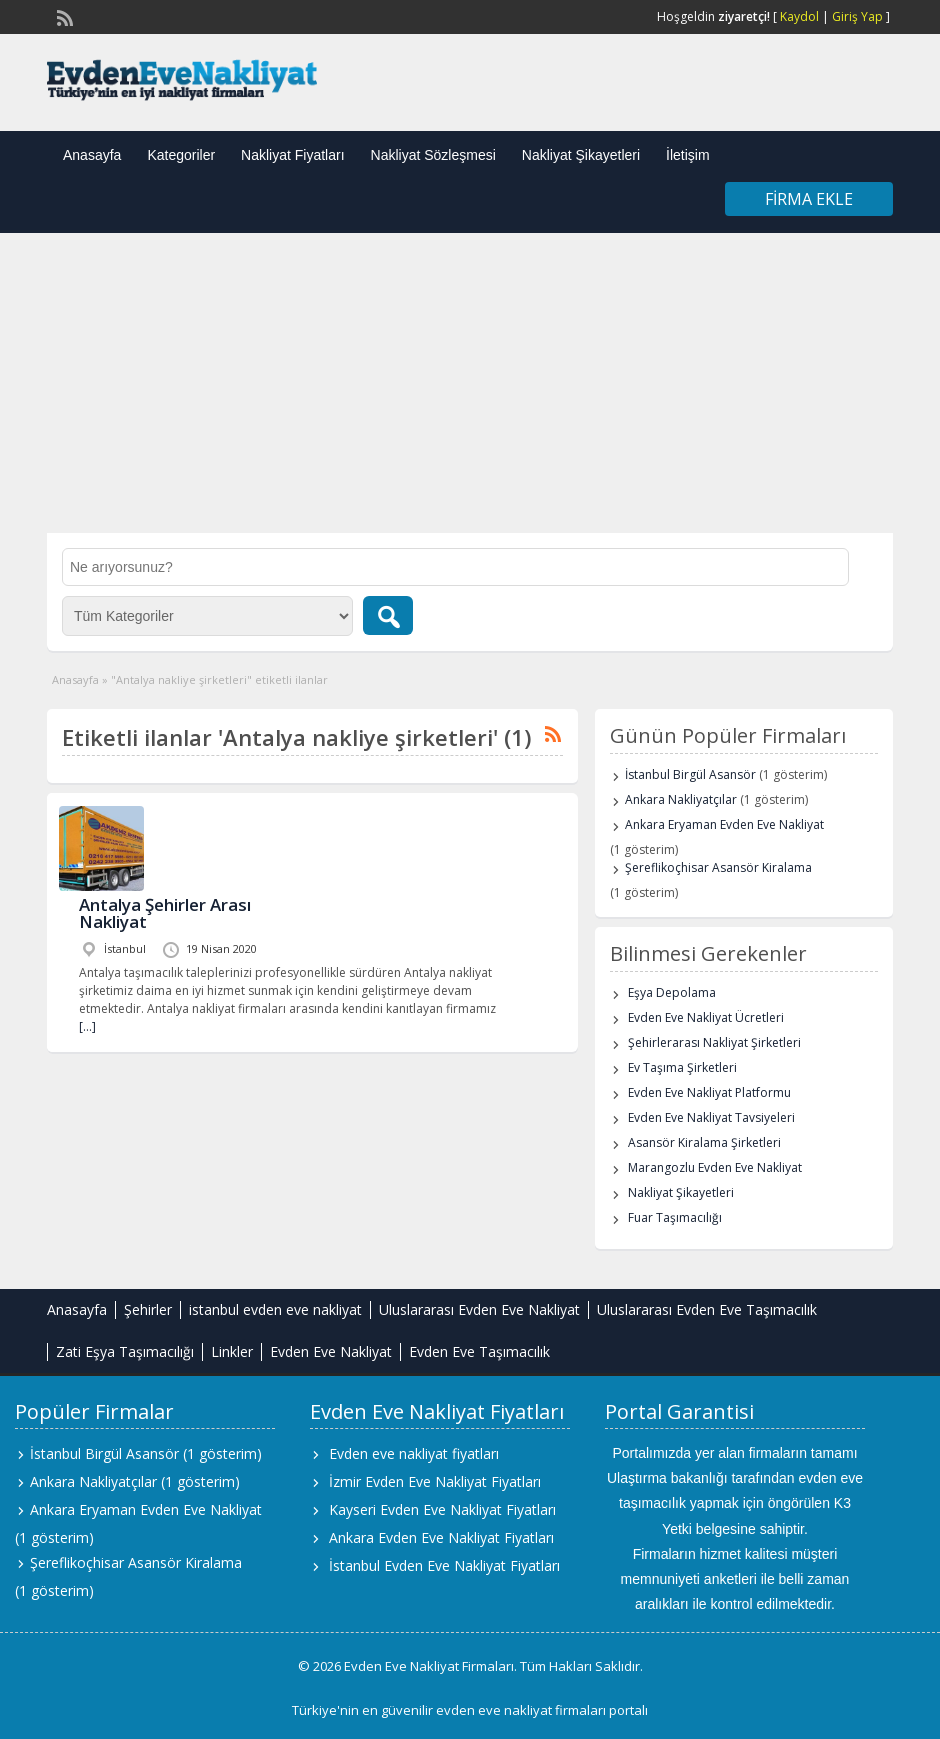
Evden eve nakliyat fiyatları (414, 1453)
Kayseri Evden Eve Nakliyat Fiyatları (442, 1509)
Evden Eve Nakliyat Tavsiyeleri (711, 1117)
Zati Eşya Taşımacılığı (125, 1351)
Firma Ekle (809, 199)
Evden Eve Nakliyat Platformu (709, 1092)
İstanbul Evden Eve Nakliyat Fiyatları (444, 1565)
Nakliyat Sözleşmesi (433, 155)
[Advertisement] (470, 383)
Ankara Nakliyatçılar (681, 799)
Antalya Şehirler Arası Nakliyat (165, 913)
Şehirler (148, 1309)
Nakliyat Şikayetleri (581, 155)
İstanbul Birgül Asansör (690, 774)
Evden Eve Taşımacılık (479, 1351)
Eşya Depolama (672, 992)
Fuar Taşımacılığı (675, 1217)
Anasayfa (92, 155)
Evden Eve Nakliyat (331, 1351)
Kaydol (799, 16)
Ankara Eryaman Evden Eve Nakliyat (724, 824)
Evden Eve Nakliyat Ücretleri (706, 1017)
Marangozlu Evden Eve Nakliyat (715, 1167)
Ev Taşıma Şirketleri (682, 1067)
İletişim (688, 155)
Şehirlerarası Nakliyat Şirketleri (714, 1042)
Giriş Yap (857, 16)
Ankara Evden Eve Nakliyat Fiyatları (441, 1537)
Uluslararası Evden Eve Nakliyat (479, 1309)
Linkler (232, 1351)
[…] (87, 1026)
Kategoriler (181, 155)
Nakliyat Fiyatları (292, 155)
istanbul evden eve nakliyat (275, 1309)
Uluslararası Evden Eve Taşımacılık (707, 1309)
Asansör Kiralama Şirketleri (704, 1142)
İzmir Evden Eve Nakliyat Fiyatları (435, 1481)
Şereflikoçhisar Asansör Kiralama (718, 867)
